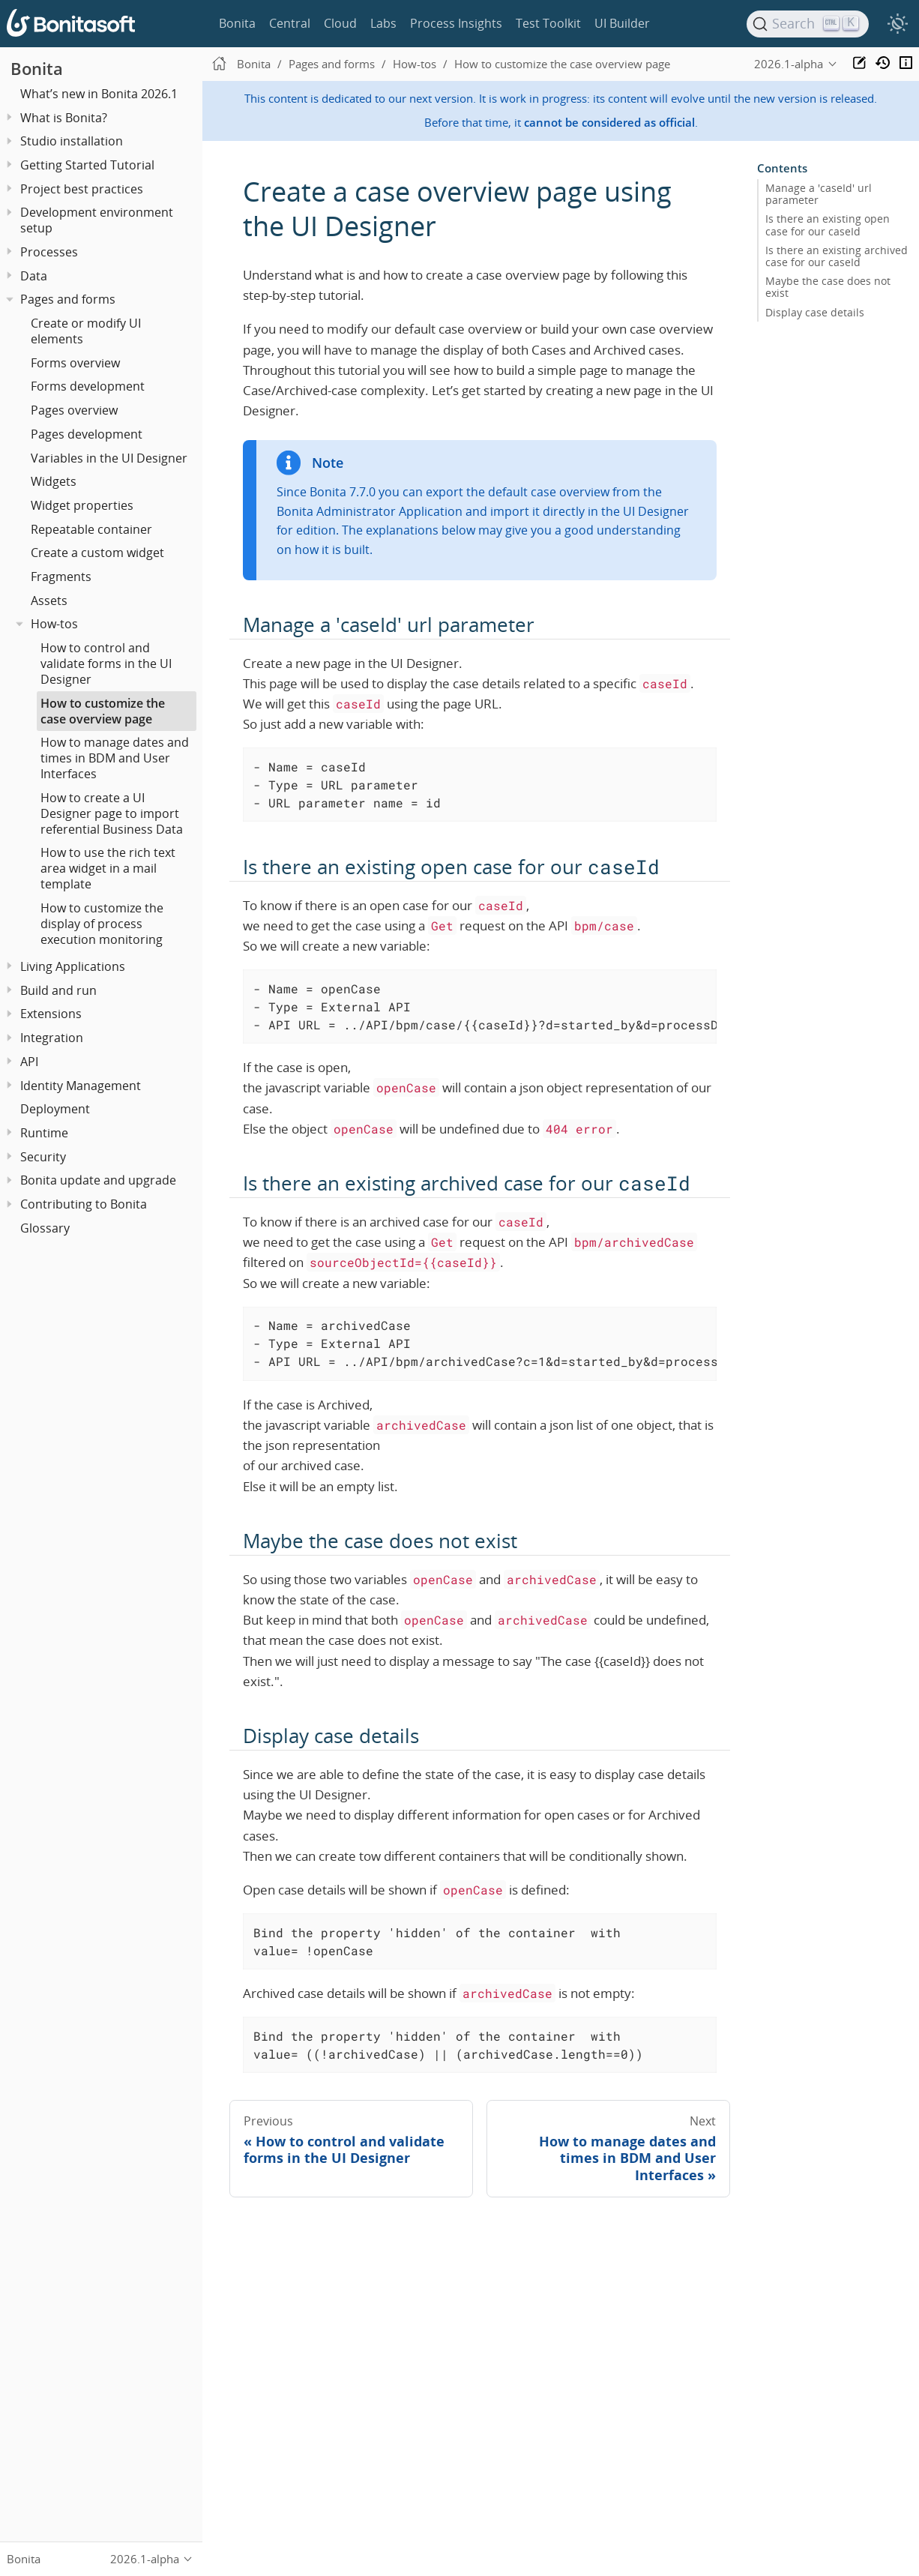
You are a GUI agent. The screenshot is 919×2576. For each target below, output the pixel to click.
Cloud (340, 23)
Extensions (51, 1013)
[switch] (897, 24)
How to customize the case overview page (102, 711)
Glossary (45, 1228)
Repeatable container (91, 529)
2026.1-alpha (788, 63)
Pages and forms (67, 299)
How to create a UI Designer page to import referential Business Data (111, 813)
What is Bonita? (63, 117)
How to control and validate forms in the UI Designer (106, 663)
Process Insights (456, 23)
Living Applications (72, 966)
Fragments (61, 576)
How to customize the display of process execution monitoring (101, 924)
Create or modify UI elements (86, 331)
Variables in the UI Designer (109, 458)
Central (289, 23)
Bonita (237, 23)
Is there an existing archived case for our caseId (836, 255)
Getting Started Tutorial (87, 165)
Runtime (44, 1133)
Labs (383, 23)
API (29, 1061)
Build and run (58, 990)
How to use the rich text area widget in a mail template (107, 868)
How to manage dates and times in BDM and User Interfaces (114, 758)
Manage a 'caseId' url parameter (818, 194)
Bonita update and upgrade (98, 1180)
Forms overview (75, 363)
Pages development (86, 434)
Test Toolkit (548, 23)
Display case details (814, 312)
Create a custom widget (97, 552)
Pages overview (74, 410)
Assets (49, 600)
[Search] (808, 23)
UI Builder (622, 23)
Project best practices (81, 189)
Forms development (88, 386)
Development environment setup (96, 220)
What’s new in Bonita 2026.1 (99, 93)
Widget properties (82, 505)
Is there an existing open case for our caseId (827, 225)
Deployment (55, 1109)
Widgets (53, 481)
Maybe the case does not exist (828, 287)
